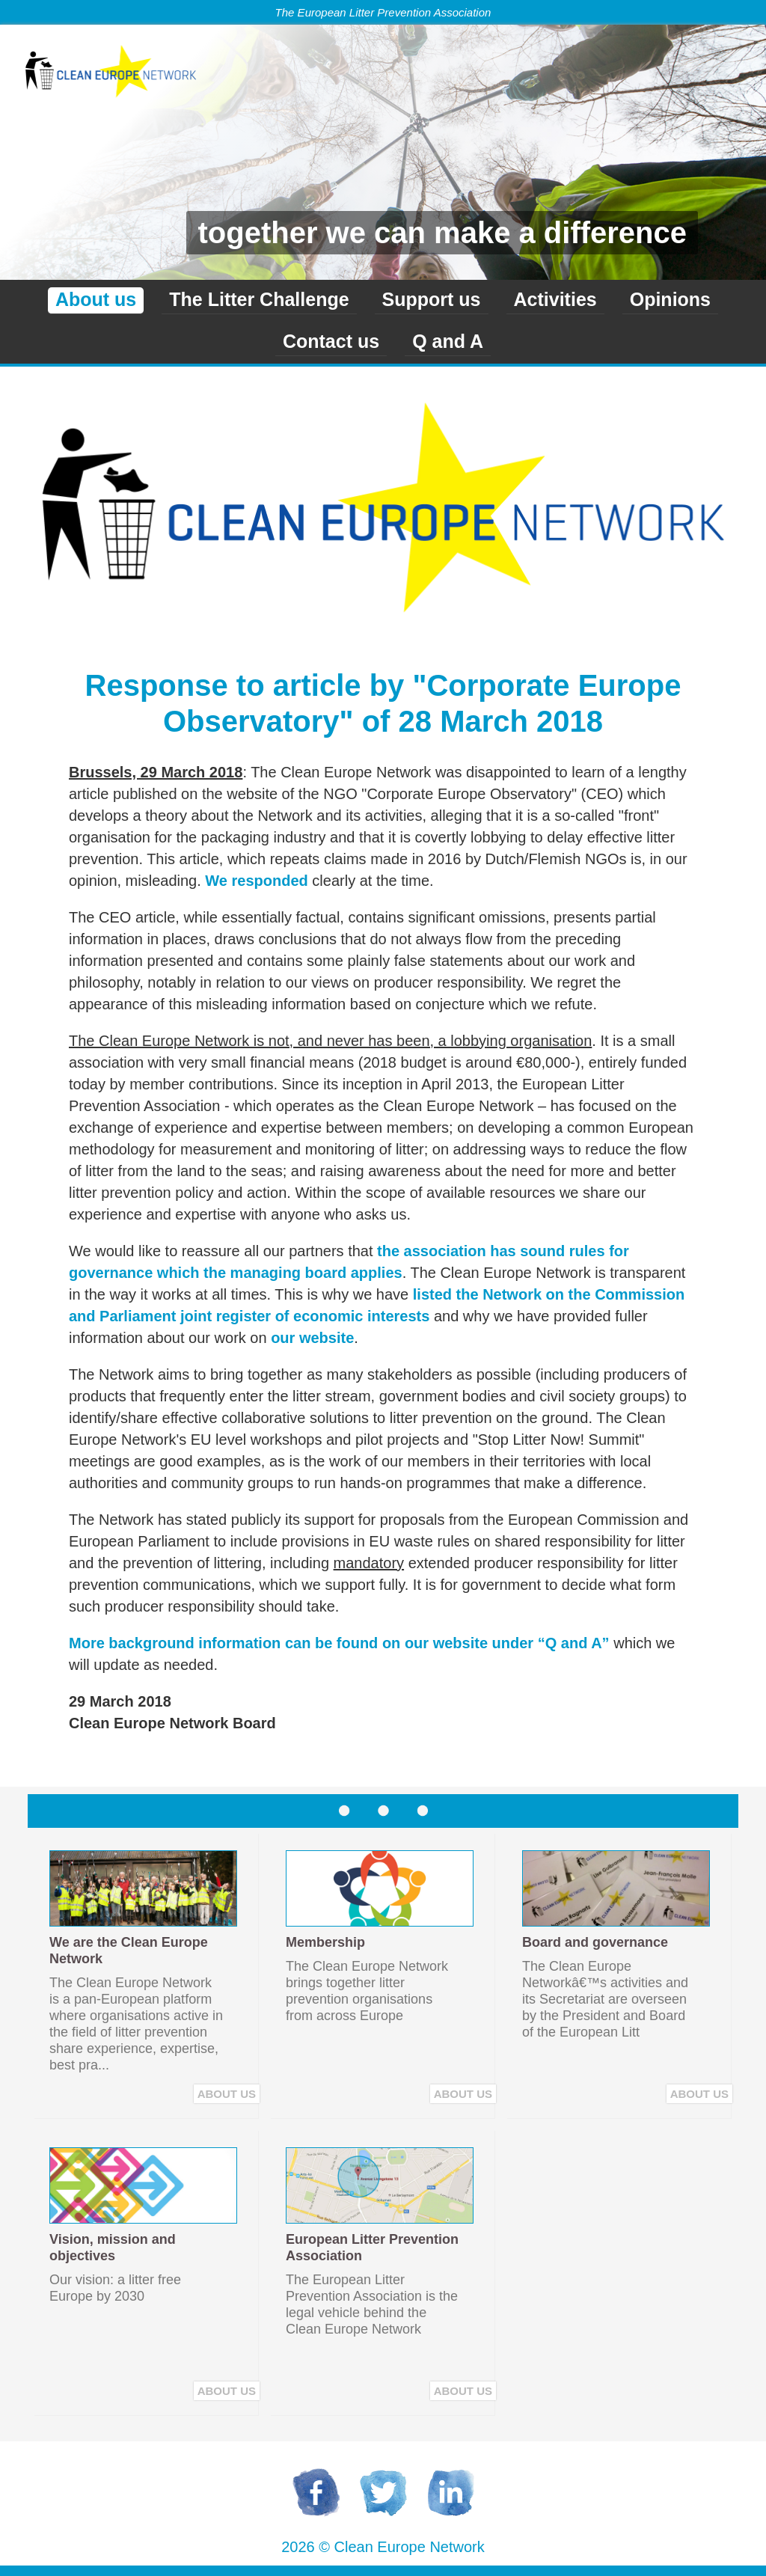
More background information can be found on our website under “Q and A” (339, 1643)
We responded (256, 880)
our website (312, 1338)
